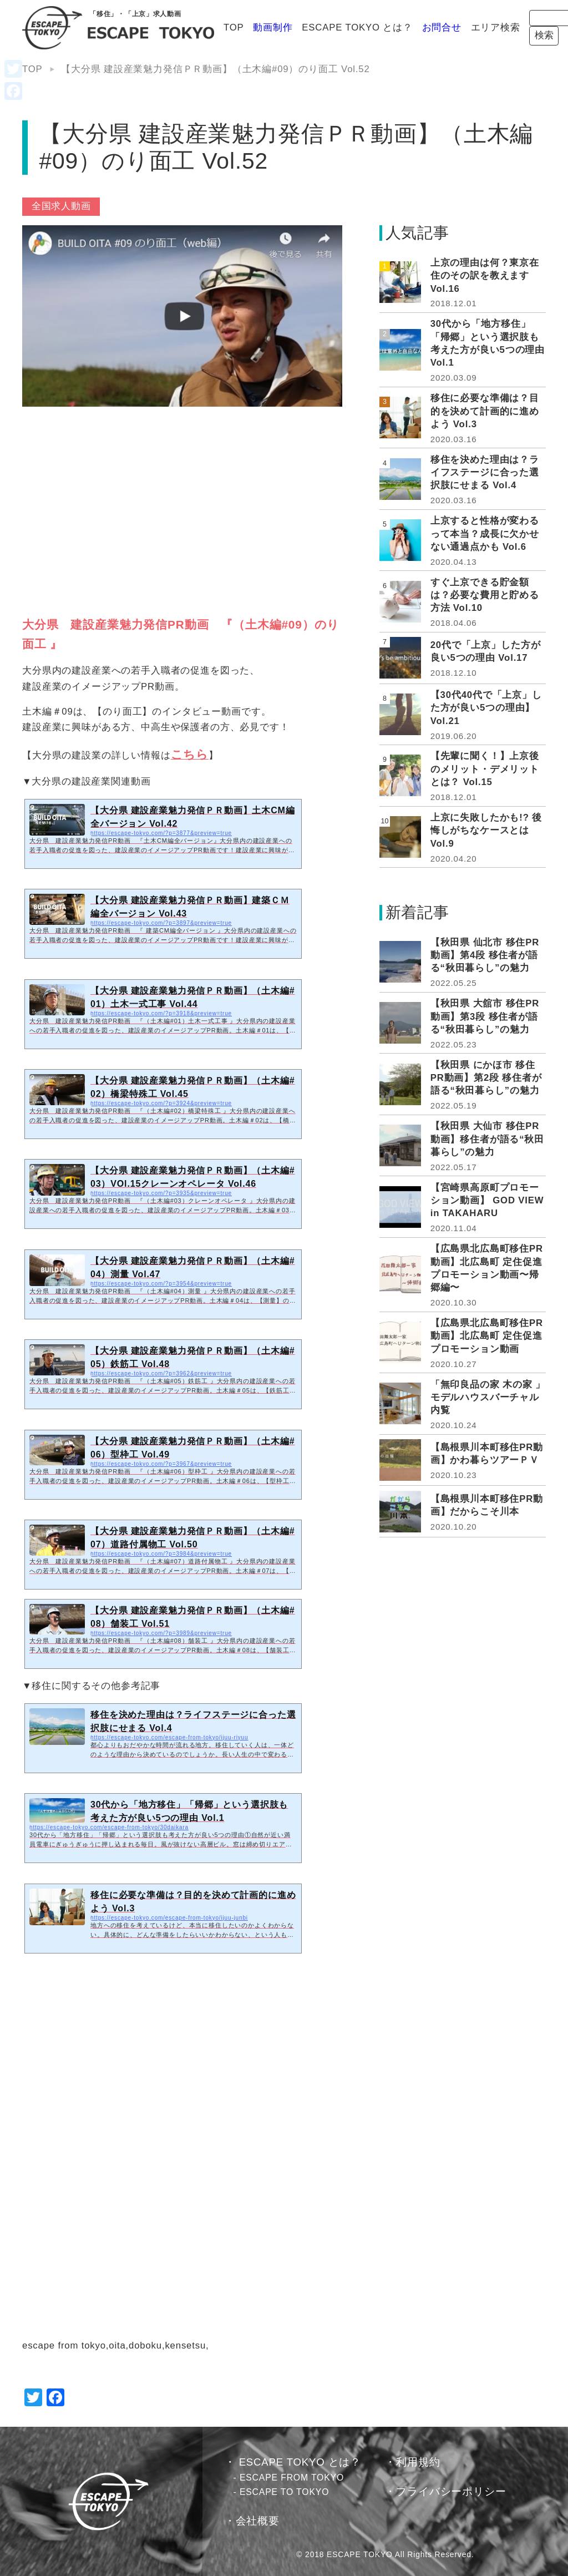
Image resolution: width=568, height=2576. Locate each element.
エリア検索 (434, 27)
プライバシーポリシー (451, 2491)
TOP (173, 27)
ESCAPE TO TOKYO (284, 2492)
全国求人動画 (61, 206)
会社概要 (258, 2521)
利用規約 (418, 2462)
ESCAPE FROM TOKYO (292, 2477)
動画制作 (211, 27)
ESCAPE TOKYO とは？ (296, 27)
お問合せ (380, 27)
